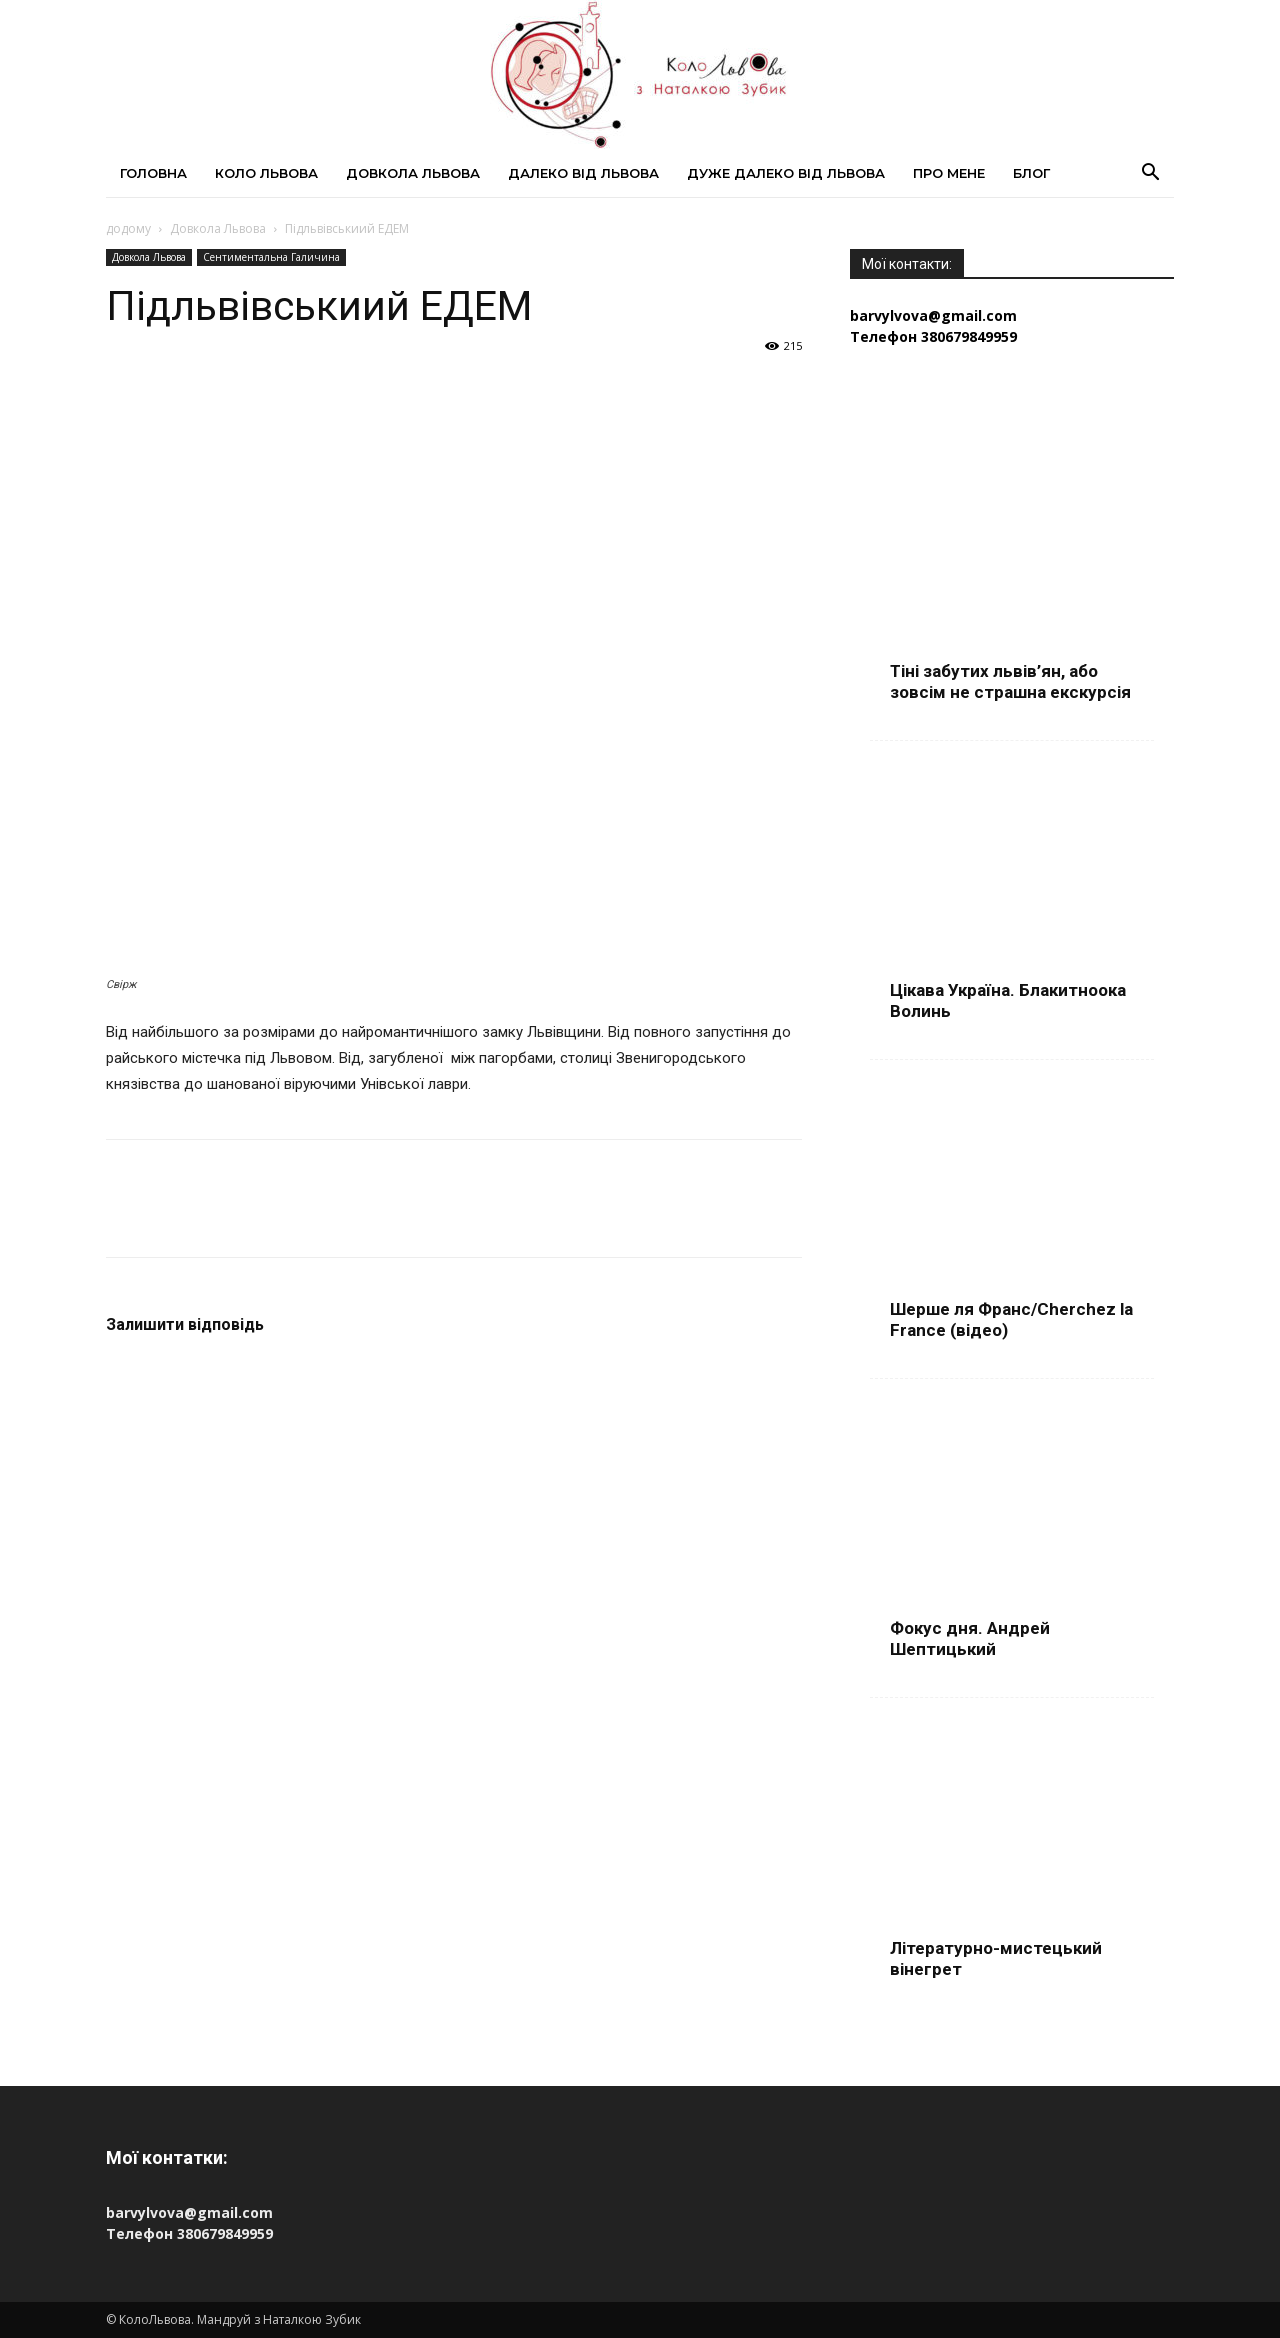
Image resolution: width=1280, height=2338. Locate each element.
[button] (1150, 174)
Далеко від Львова (583, 173)
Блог (1031, 173)
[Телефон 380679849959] (1012, 336)
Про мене (949, 173)
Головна (153, 173)
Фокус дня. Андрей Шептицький (970, 1638)
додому (128, 228)
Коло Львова (266, 173)
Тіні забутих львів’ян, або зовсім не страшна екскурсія (1010, 681)
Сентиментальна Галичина (271, 257)
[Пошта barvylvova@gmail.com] (1012, 315)
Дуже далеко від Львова (786, 173)
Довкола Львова (413, 173)
